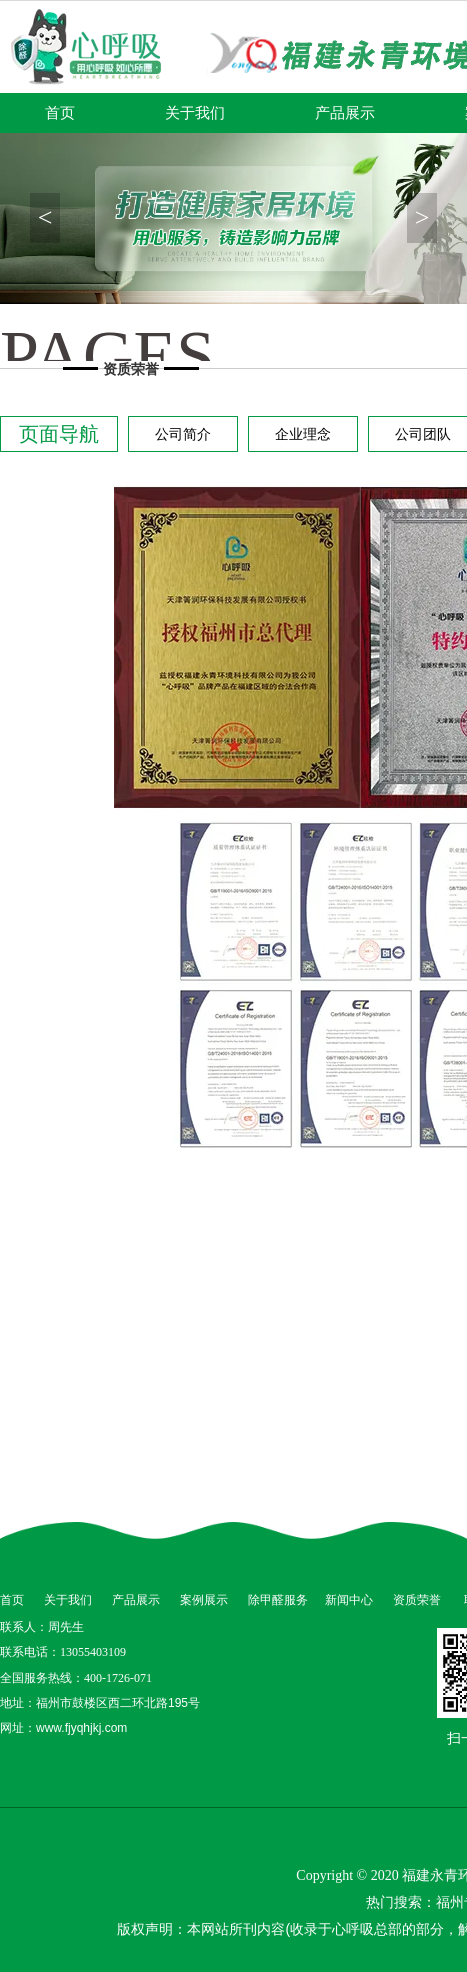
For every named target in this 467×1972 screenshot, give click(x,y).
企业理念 (303, 434)
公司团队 (423, 434)
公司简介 (183, 434)
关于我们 (195, 113)
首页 (60, 113)
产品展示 (345, 113)
